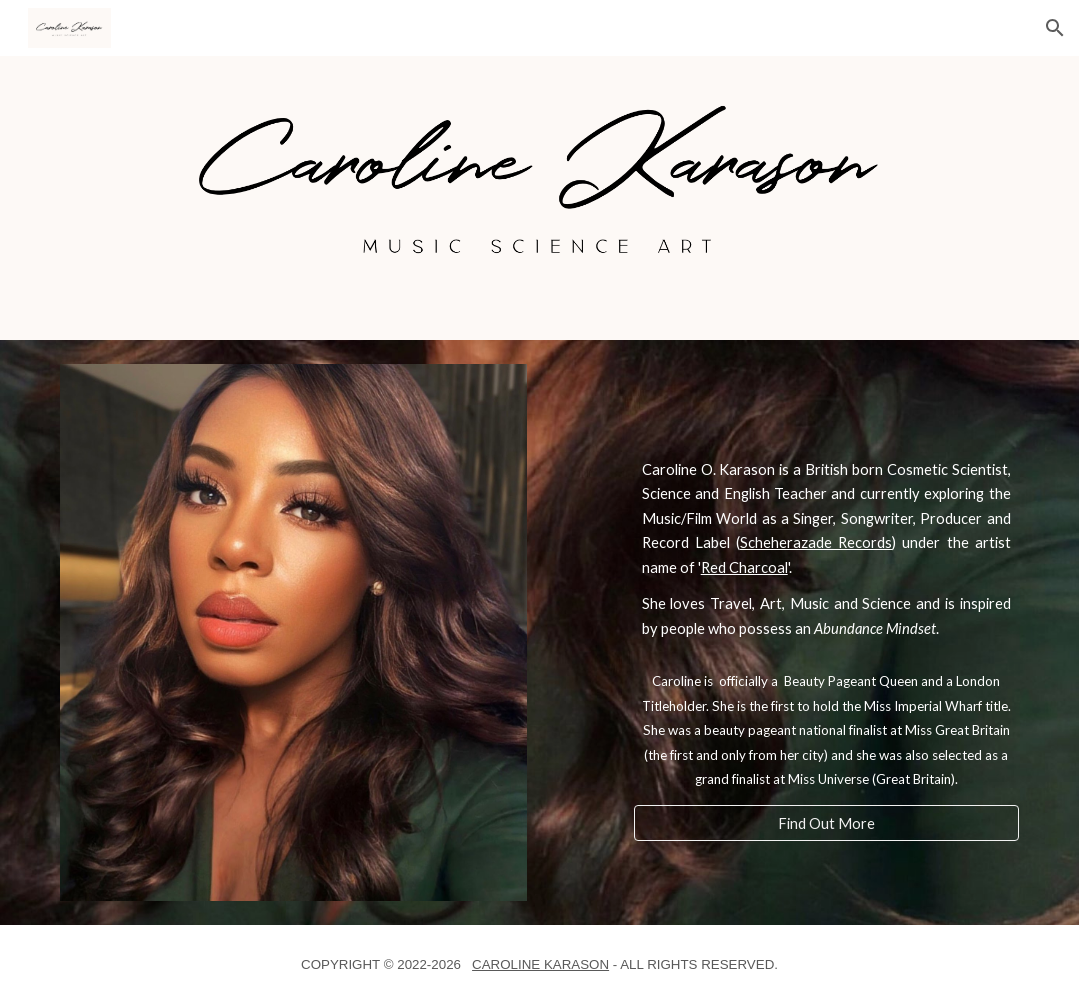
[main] (826, 549)
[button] (1055, 28)
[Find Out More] (826, 823)
